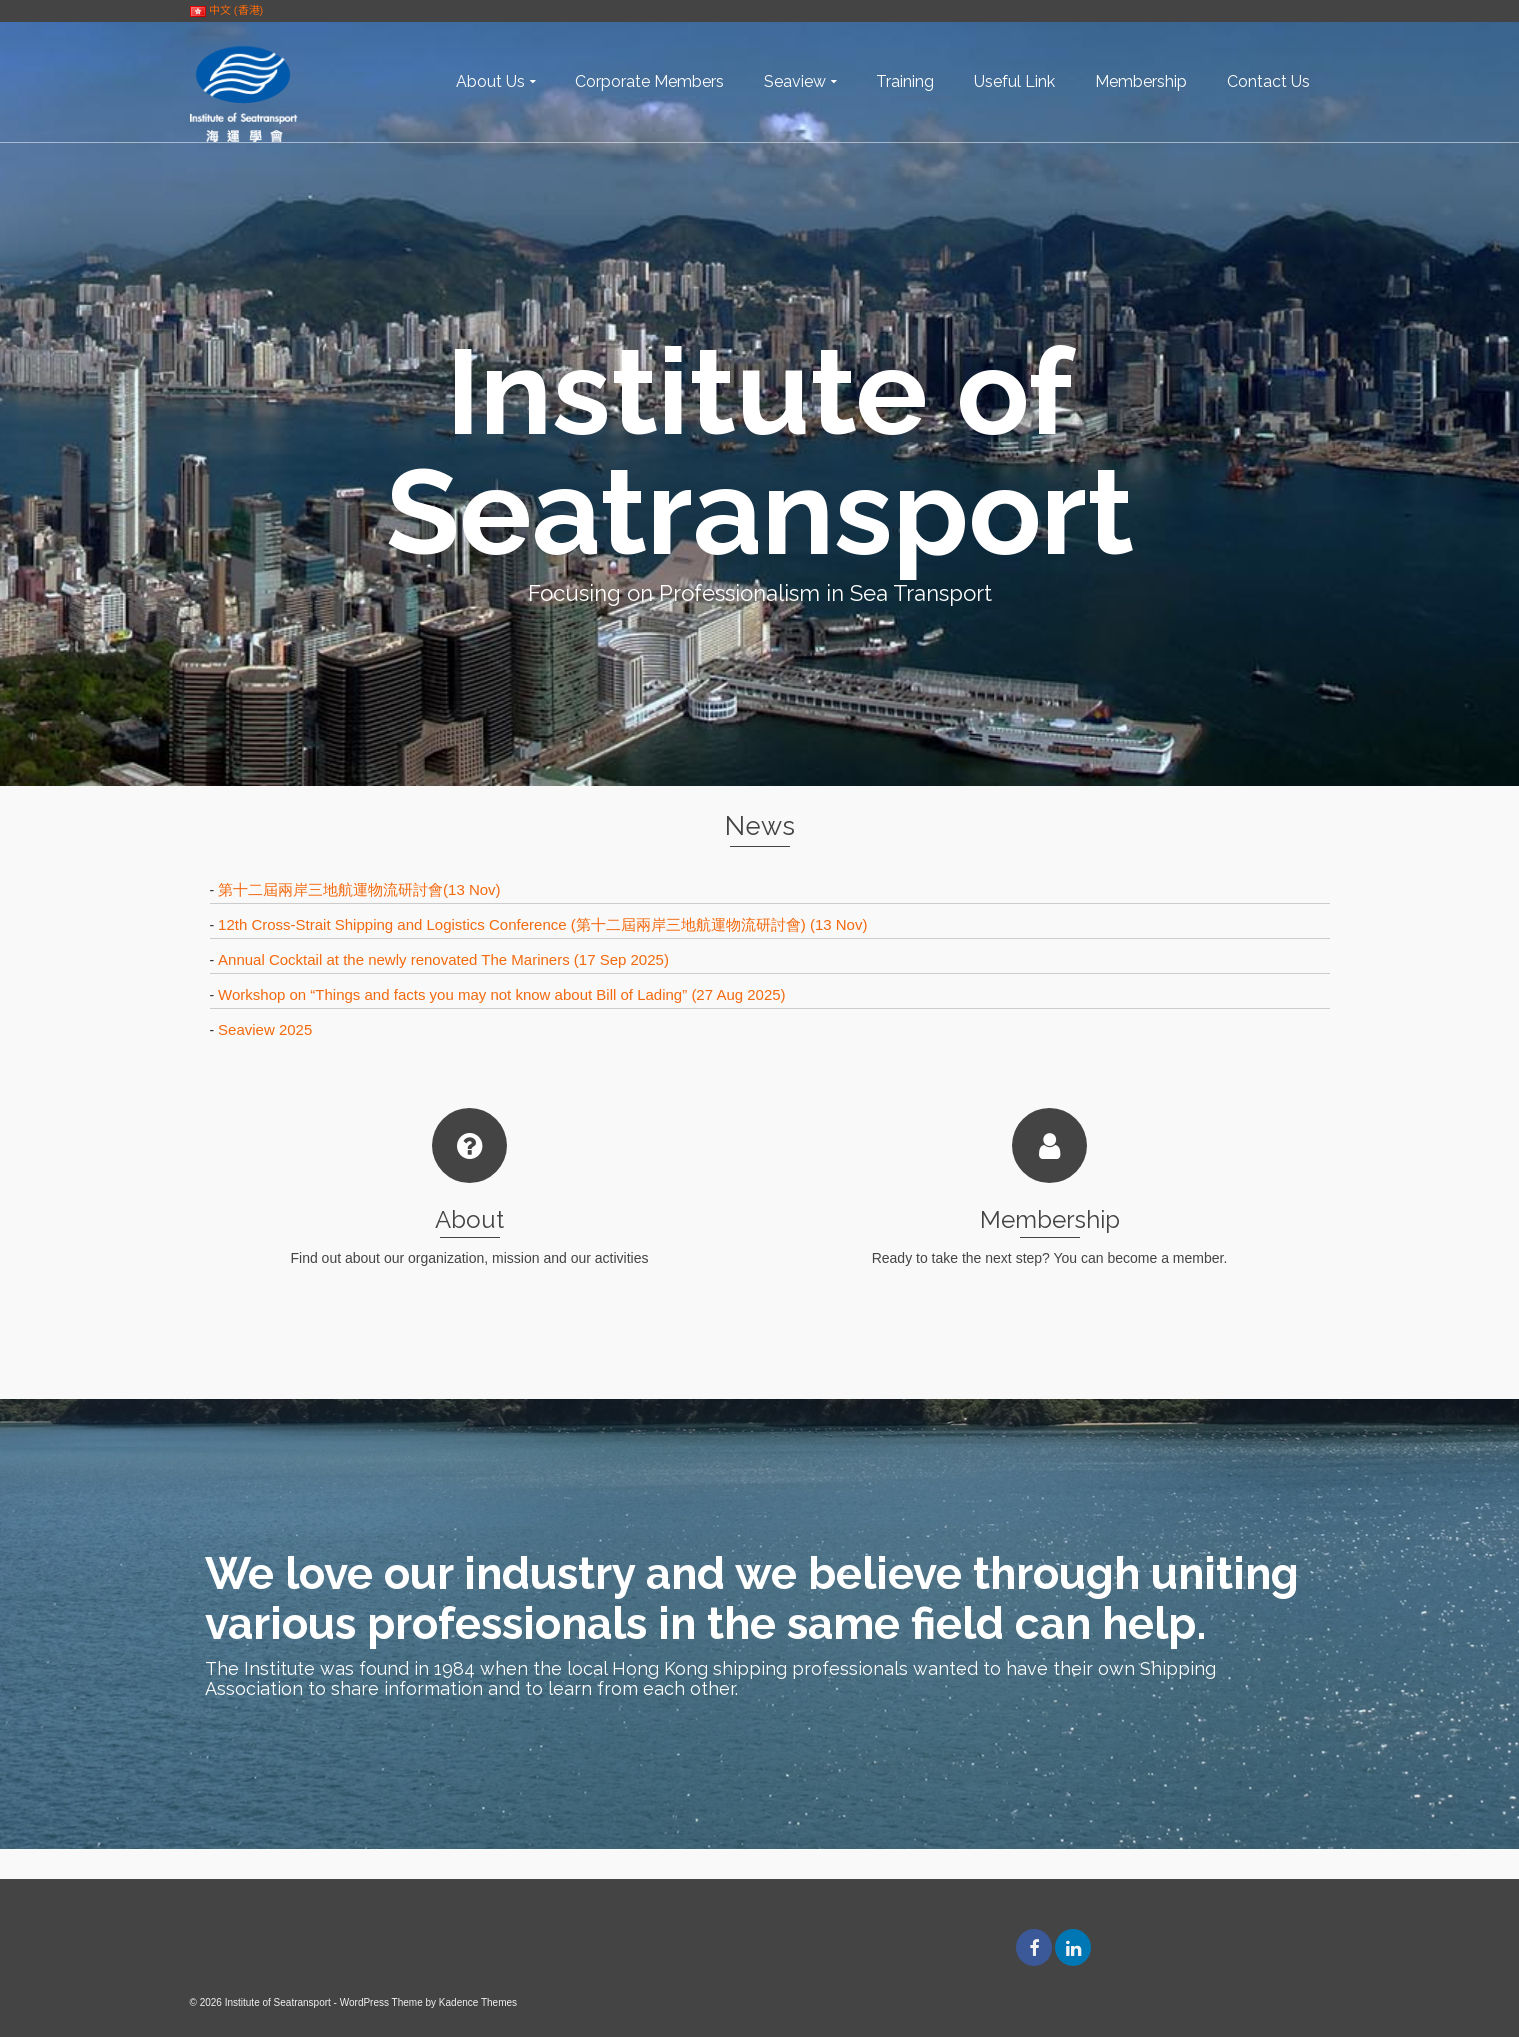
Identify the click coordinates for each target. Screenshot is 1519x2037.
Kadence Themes (478, 2002)
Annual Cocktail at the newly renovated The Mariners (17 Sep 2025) (443, 959)
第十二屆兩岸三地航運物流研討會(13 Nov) (359, 889)
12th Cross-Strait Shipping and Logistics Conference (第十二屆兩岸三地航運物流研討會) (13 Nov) (542, 924)
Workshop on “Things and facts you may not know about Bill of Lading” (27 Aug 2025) (502, 994)
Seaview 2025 (265, 1029)
